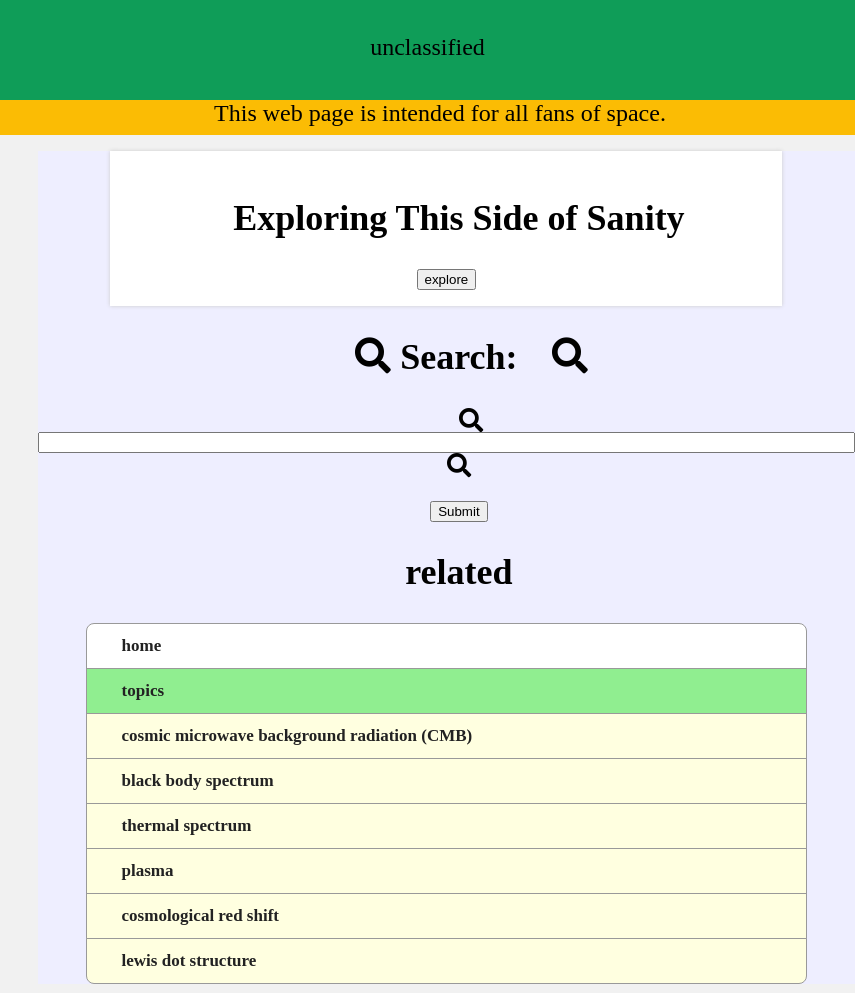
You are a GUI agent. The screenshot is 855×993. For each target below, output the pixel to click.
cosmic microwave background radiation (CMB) (297, 735)
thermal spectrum (187, 825)
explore (447, 279)
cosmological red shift (200, 915)
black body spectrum (198, 780)
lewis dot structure (189, 960)
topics (143, 690)
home (142, 645)
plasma (148, 870)
